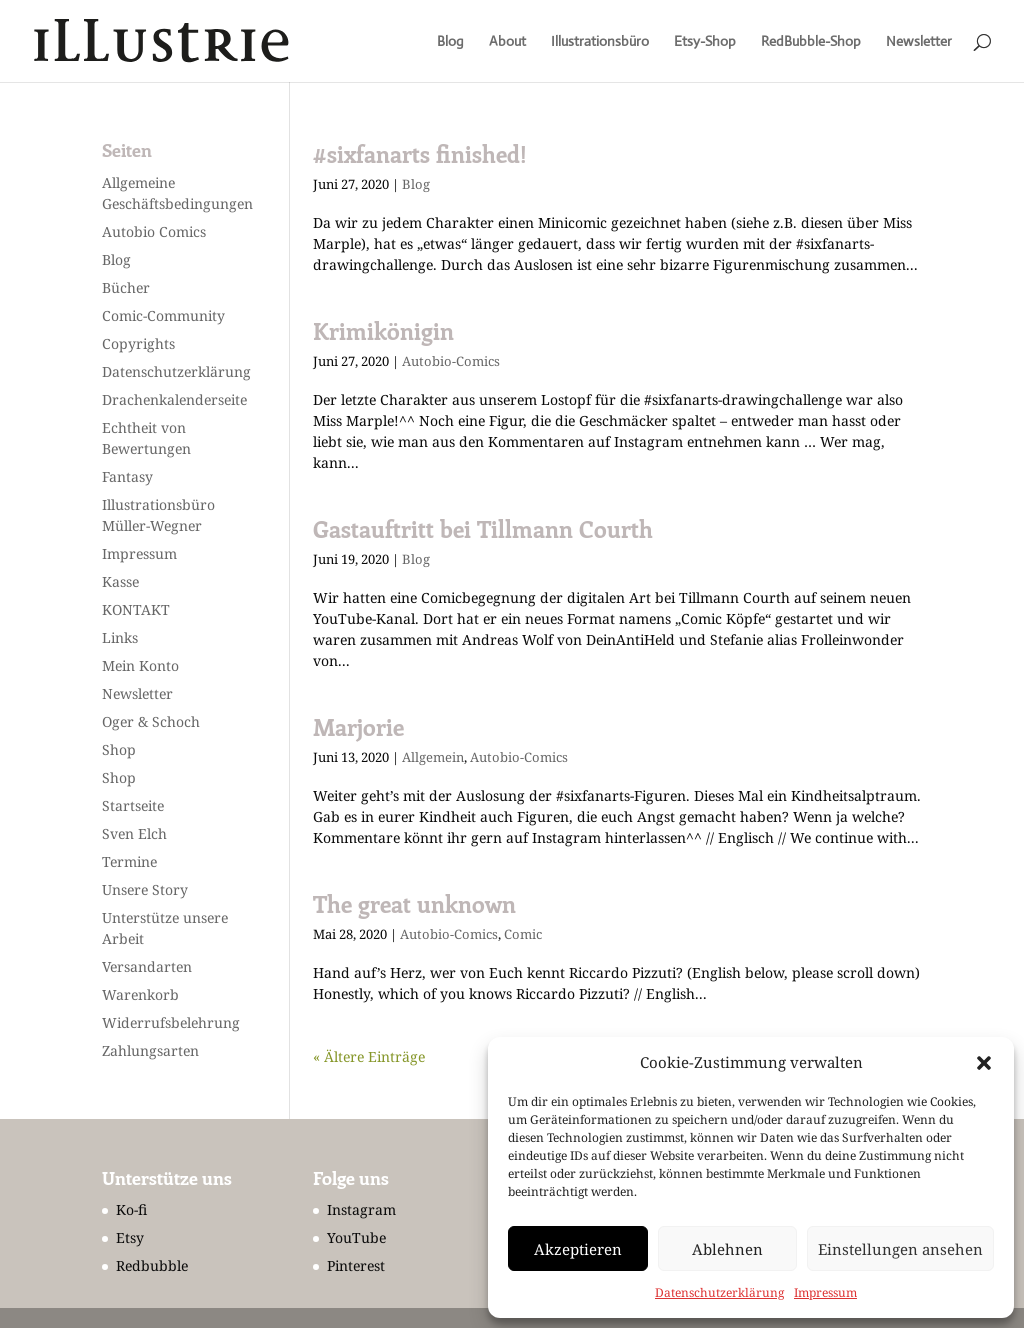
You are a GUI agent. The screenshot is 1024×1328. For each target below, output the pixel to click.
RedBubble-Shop (811, 42)
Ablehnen (727, 1249)
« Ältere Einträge (369, 1056)
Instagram (361, 1209)
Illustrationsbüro (600, 42)
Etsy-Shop (705, 42)
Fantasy (127, 476)
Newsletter (919, 42)
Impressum (825, 1292)
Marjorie (358, 727)
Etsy (130, 1237)
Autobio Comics (154, 231)
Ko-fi (131, 1209)
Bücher (126, 287)
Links (120, 637)
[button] (984, 1063)
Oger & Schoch (151, 721)
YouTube (356, 1237)
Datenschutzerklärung (719, 1292)
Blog (450, 42)
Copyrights (138, 343)
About (507, 42)
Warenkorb (140, 994)
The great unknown (414, 904)
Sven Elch (134, 833)
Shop (119, 749)
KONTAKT (136, 609)
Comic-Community (163, 315)
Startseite (133, 805)
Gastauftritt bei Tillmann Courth (483, 529)
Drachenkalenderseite (174, 399)
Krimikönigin (383, 331)
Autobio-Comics (451, 361)
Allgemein (433, 757)
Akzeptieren (578, 1249)
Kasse (120, 581)
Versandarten (147, 966)
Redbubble (152, 1265)
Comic (523, 934)
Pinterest (356, 1265)
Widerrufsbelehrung (171, 1022)
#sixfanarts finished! (420, 154)
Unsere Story (145, 889)
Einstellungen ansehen (900, 1249)
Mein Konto (140, 665)
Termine (129, 861)
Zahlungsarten (150, 1050)
